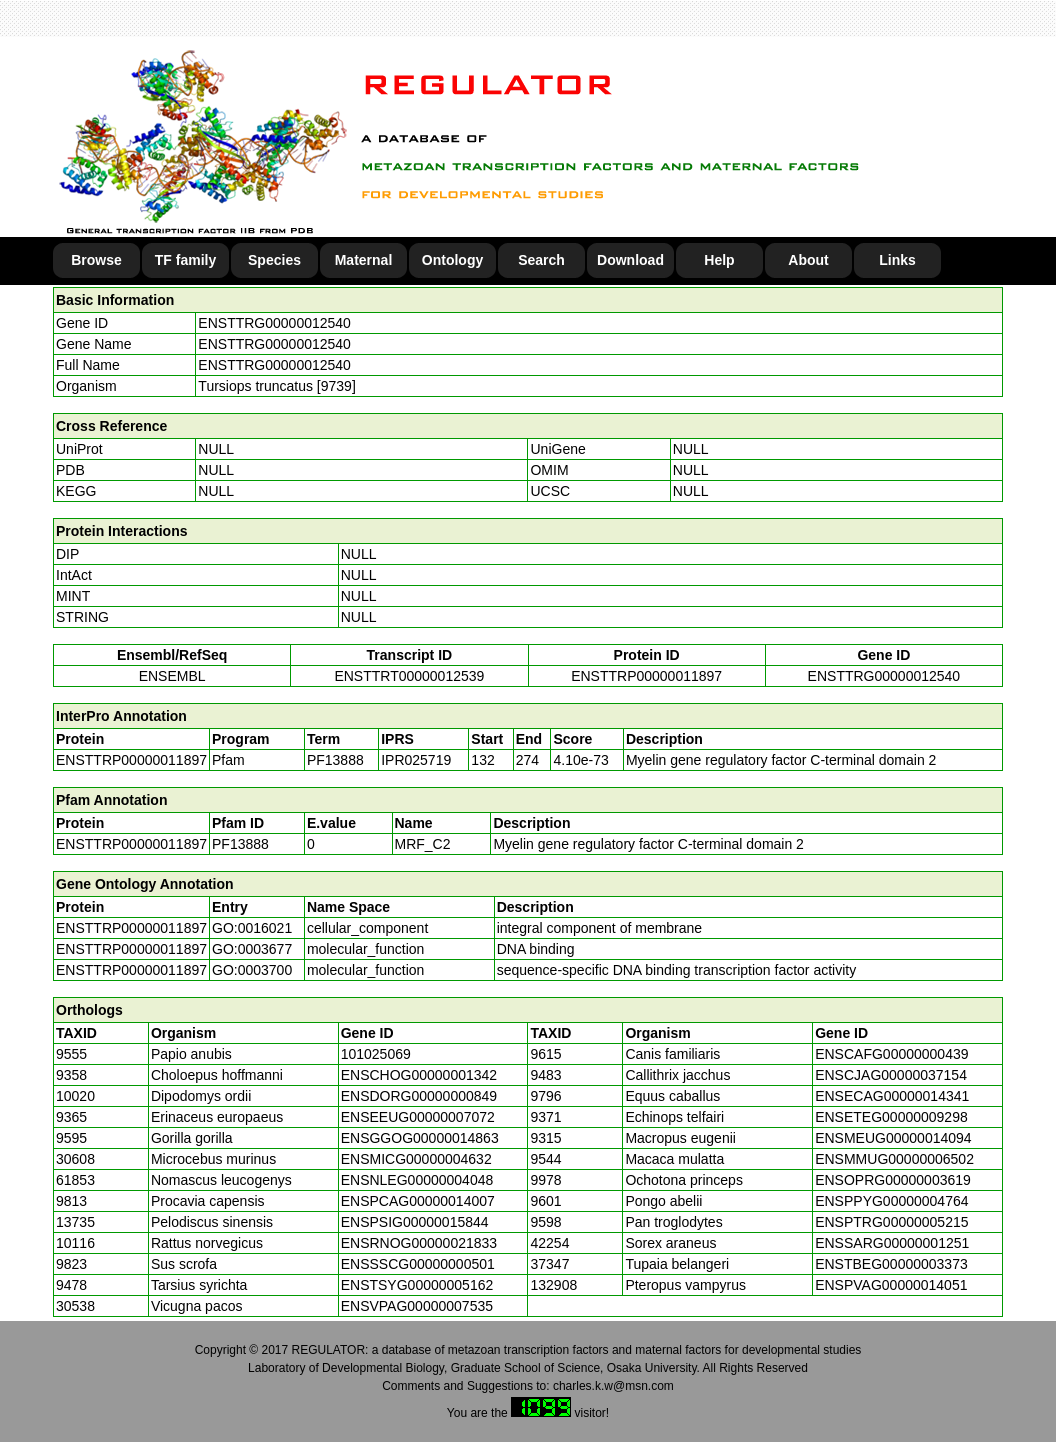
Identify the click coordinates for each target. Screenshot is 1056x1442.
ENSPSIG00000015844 (415, 1222)
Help (719, 260)
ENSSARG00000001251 (892, 1243)
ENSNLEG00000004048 (417, 1180)
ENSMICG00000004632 (416, 1159)
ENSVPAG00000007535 (417, 1306)
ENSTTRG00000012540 (274, 323)
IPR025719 (416, 760)
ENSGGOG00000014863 (420, 1138)
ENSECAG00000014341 (892, 1096)
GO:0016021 (252, 928)
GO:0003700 (252, 970)
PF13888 (240, 844)
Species (274, 260)
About (808, 260)
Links (897, 260)
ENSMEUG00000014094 (893, 1138)
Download (630, 260)
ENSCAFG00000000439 (891, 1054)
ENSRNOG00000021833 (419, 1243)
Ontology (452, 260)
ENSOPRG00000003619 (893, 1180)
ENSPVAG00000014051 (891, 1285)
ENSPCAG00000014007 (418, 1201)
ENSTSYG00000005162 (417, 1285)
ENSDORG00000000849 (419, 1096)
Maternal (364, 260)
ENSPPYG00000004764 (891, 1201)
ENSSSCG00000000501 (418, 1264)
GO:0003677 (252, 949)
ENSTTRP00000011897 (646, 676)
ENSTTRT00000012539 (409, 676)
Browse (96, 260)
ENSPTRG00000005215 (891, 1222)
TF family (185, 260)
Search (541, 260)
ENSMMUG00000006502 (894, 1159)
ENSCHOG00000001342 (419, 1075)
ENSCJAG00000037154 (891, 1075)
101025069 (376, 1054)
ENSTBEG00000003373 (891, 1264)
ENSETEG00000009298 (891, 1117)
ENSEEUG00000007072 (418, 1117)
